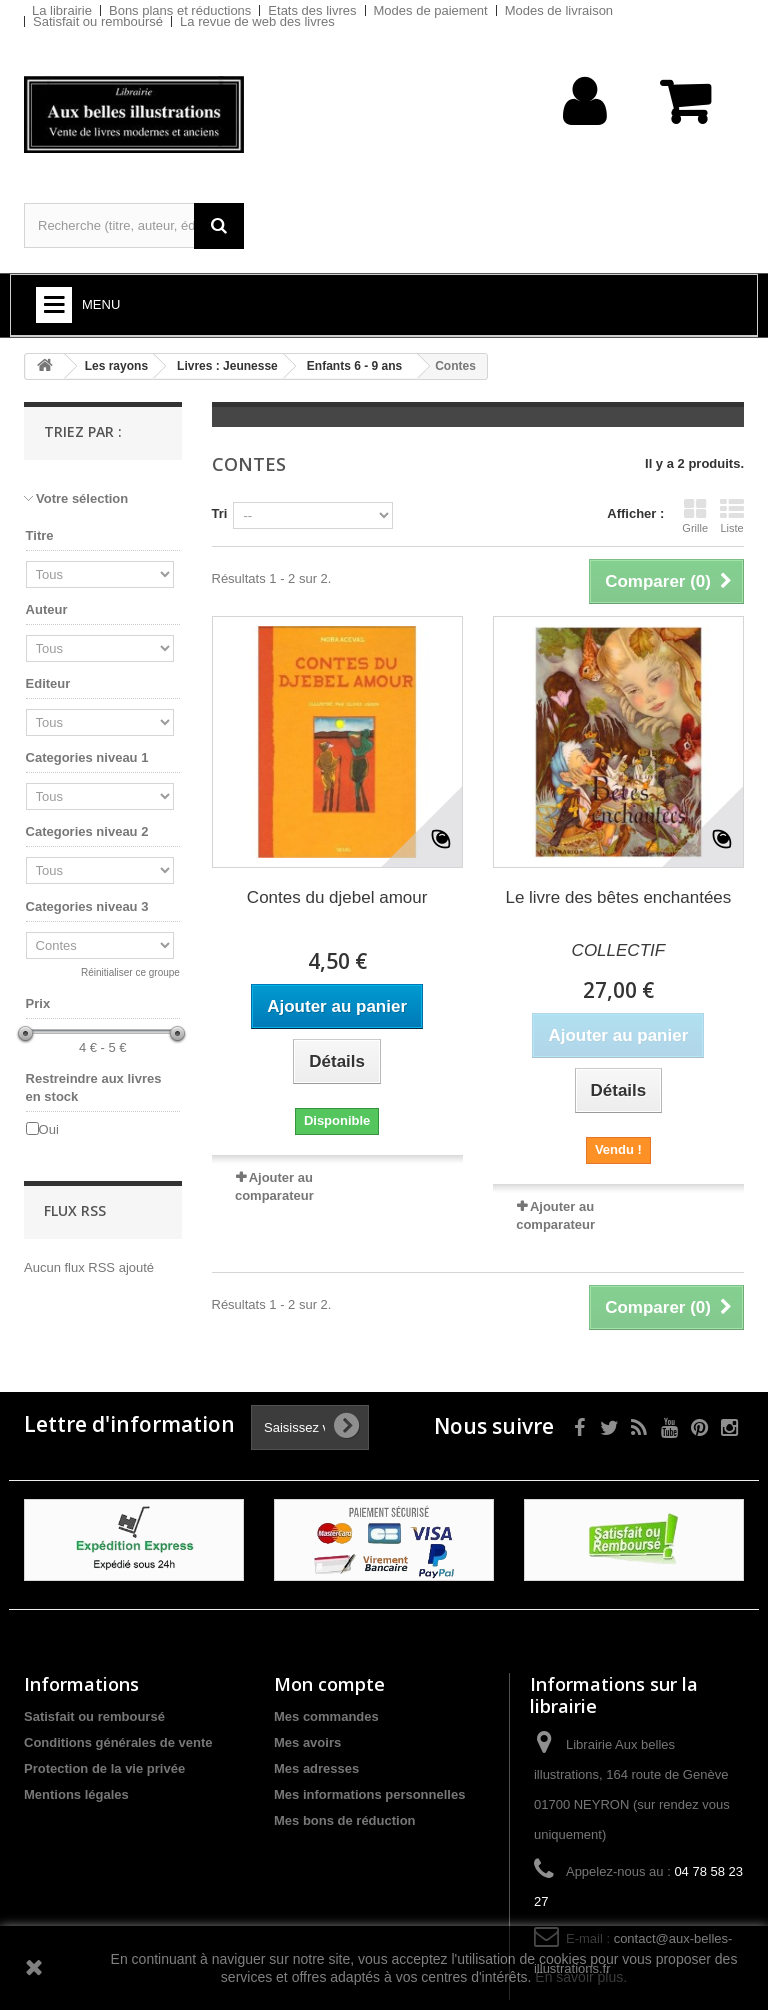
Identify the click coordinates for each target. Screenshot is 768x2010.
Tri (220, 513)
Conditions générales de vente (118, 1742)
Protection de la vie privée (104, 1768)
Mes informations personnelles (369, 1794)
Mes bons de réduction (345, 1820)
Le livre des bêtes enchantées (618, 897)
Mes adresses (316, 1768)
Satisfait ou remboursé (98, 21)
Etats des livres (312, 10)
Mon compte (329, 1684)
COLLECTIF (619, 950)
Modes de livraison (559, 10)
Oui (49, 1129)
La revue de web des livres (257, 21)
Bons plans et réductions (180, 10)
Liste (732, 516)
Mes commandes (326, 1716)
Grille (695, 516)
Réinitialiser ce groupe (130, 972)
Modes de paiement (431, 10)
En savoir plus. (581, 1977)
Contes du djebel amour (337, 897)
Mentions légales (76, 1794)
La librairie (62, 10)
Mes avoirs (307, 1742)
